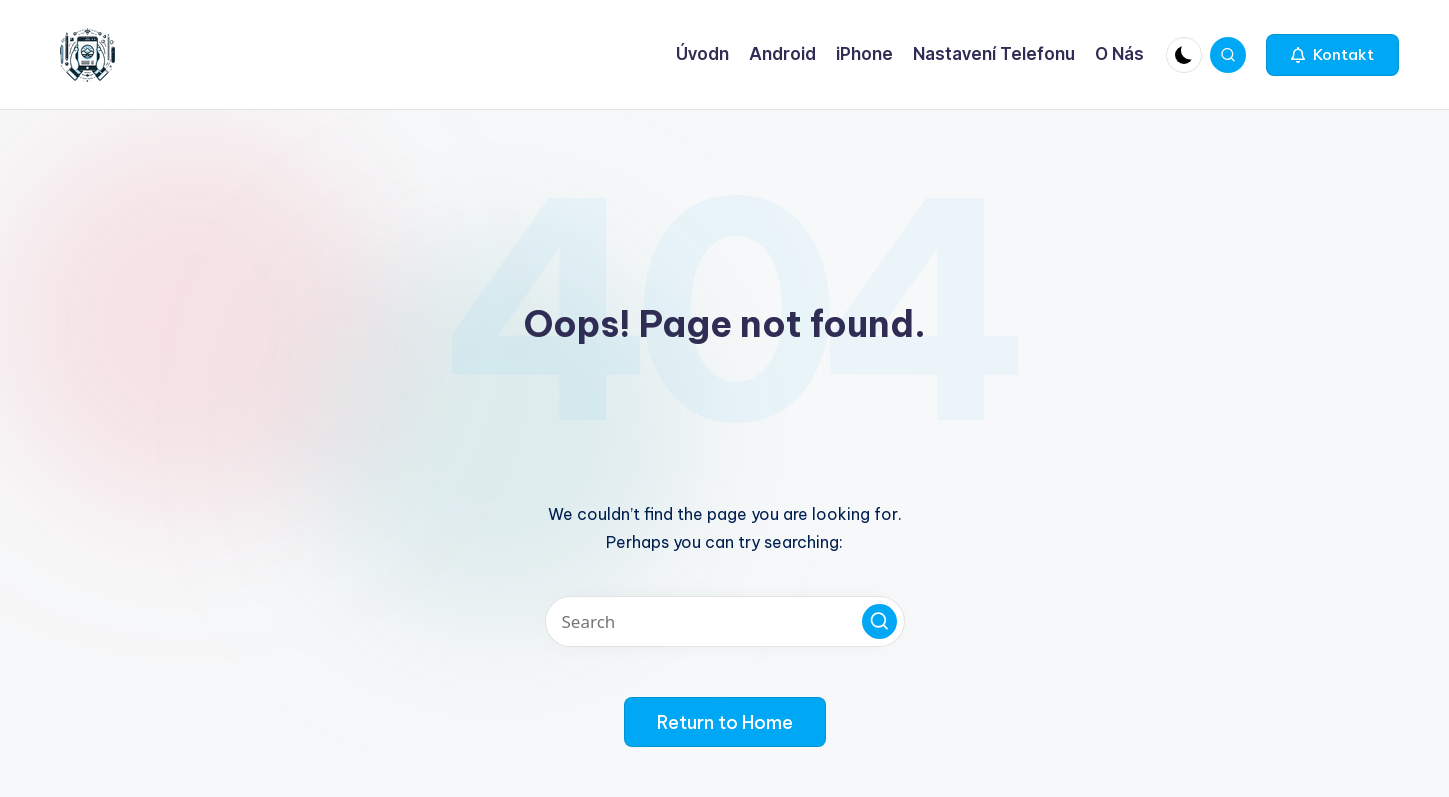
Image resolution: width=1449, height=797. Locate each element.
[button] (1332, 55)
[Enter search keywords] (725, 621)
